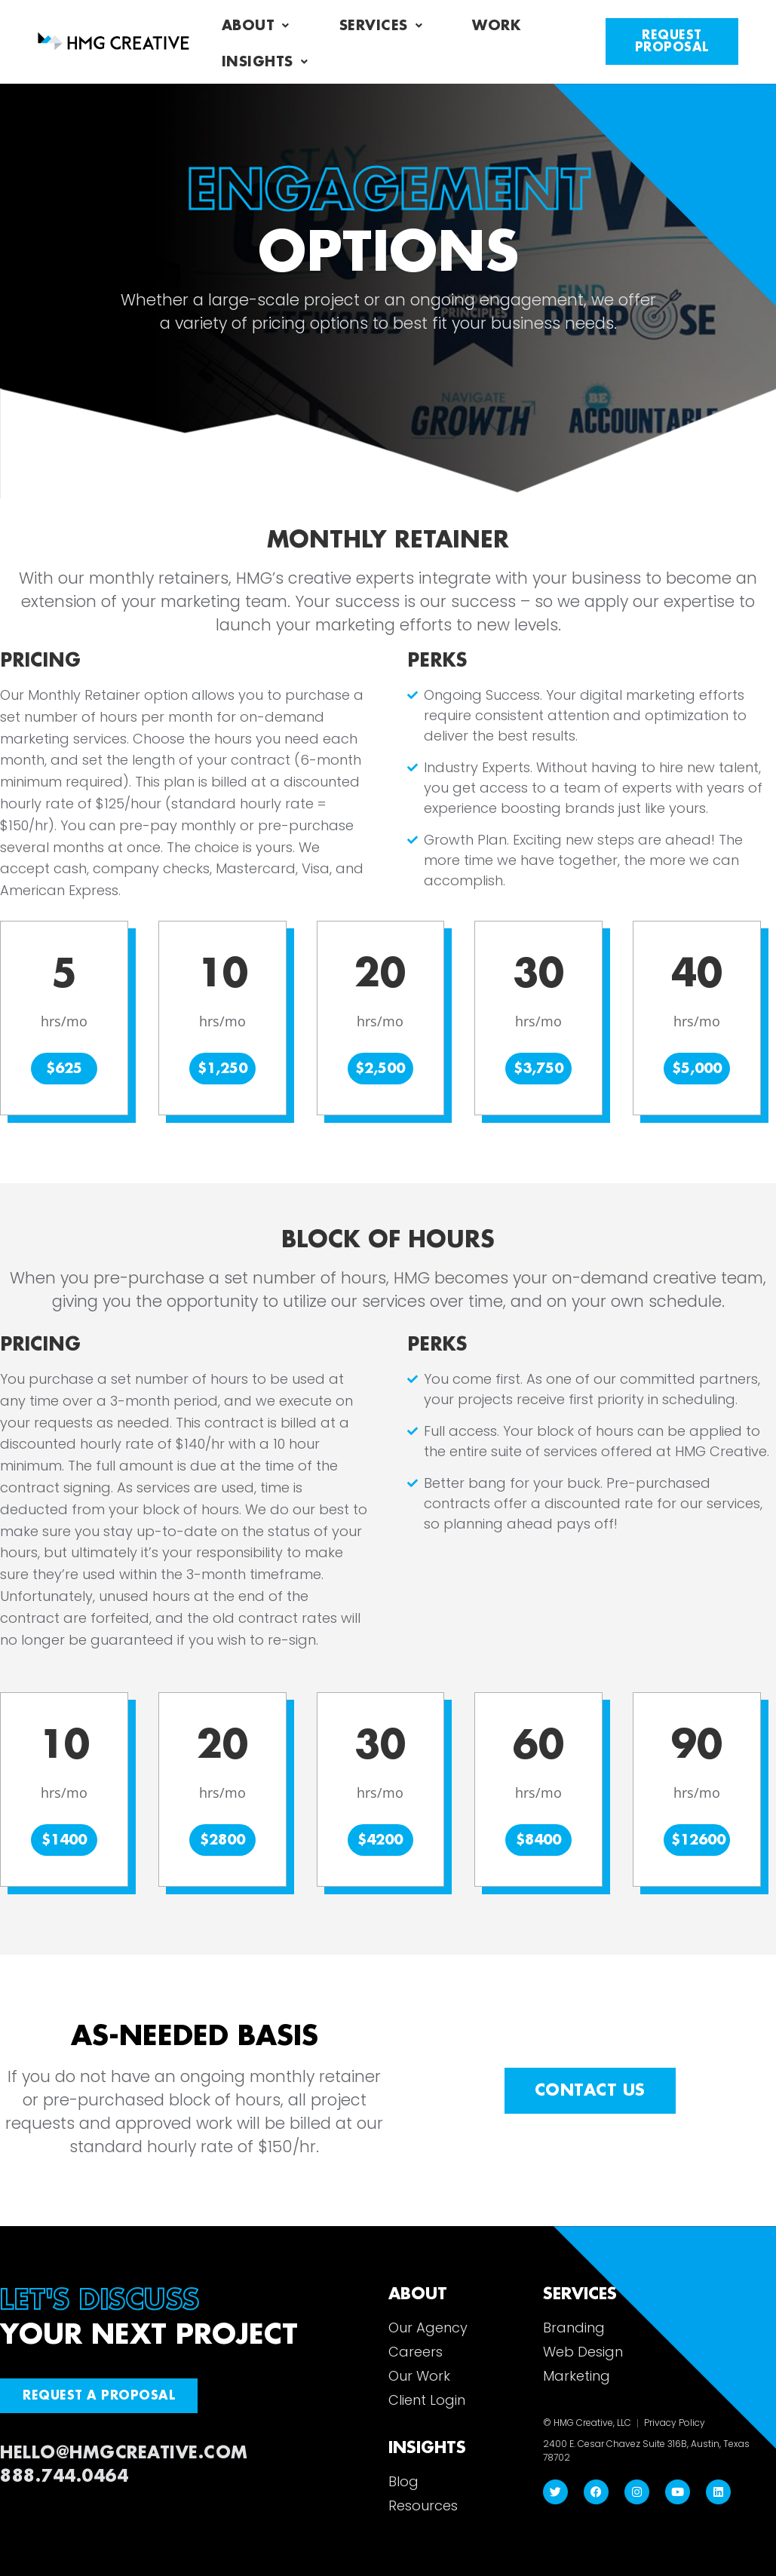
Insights (265, 62)
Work (496, 25)
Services (381, 25)
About (256, 25)
